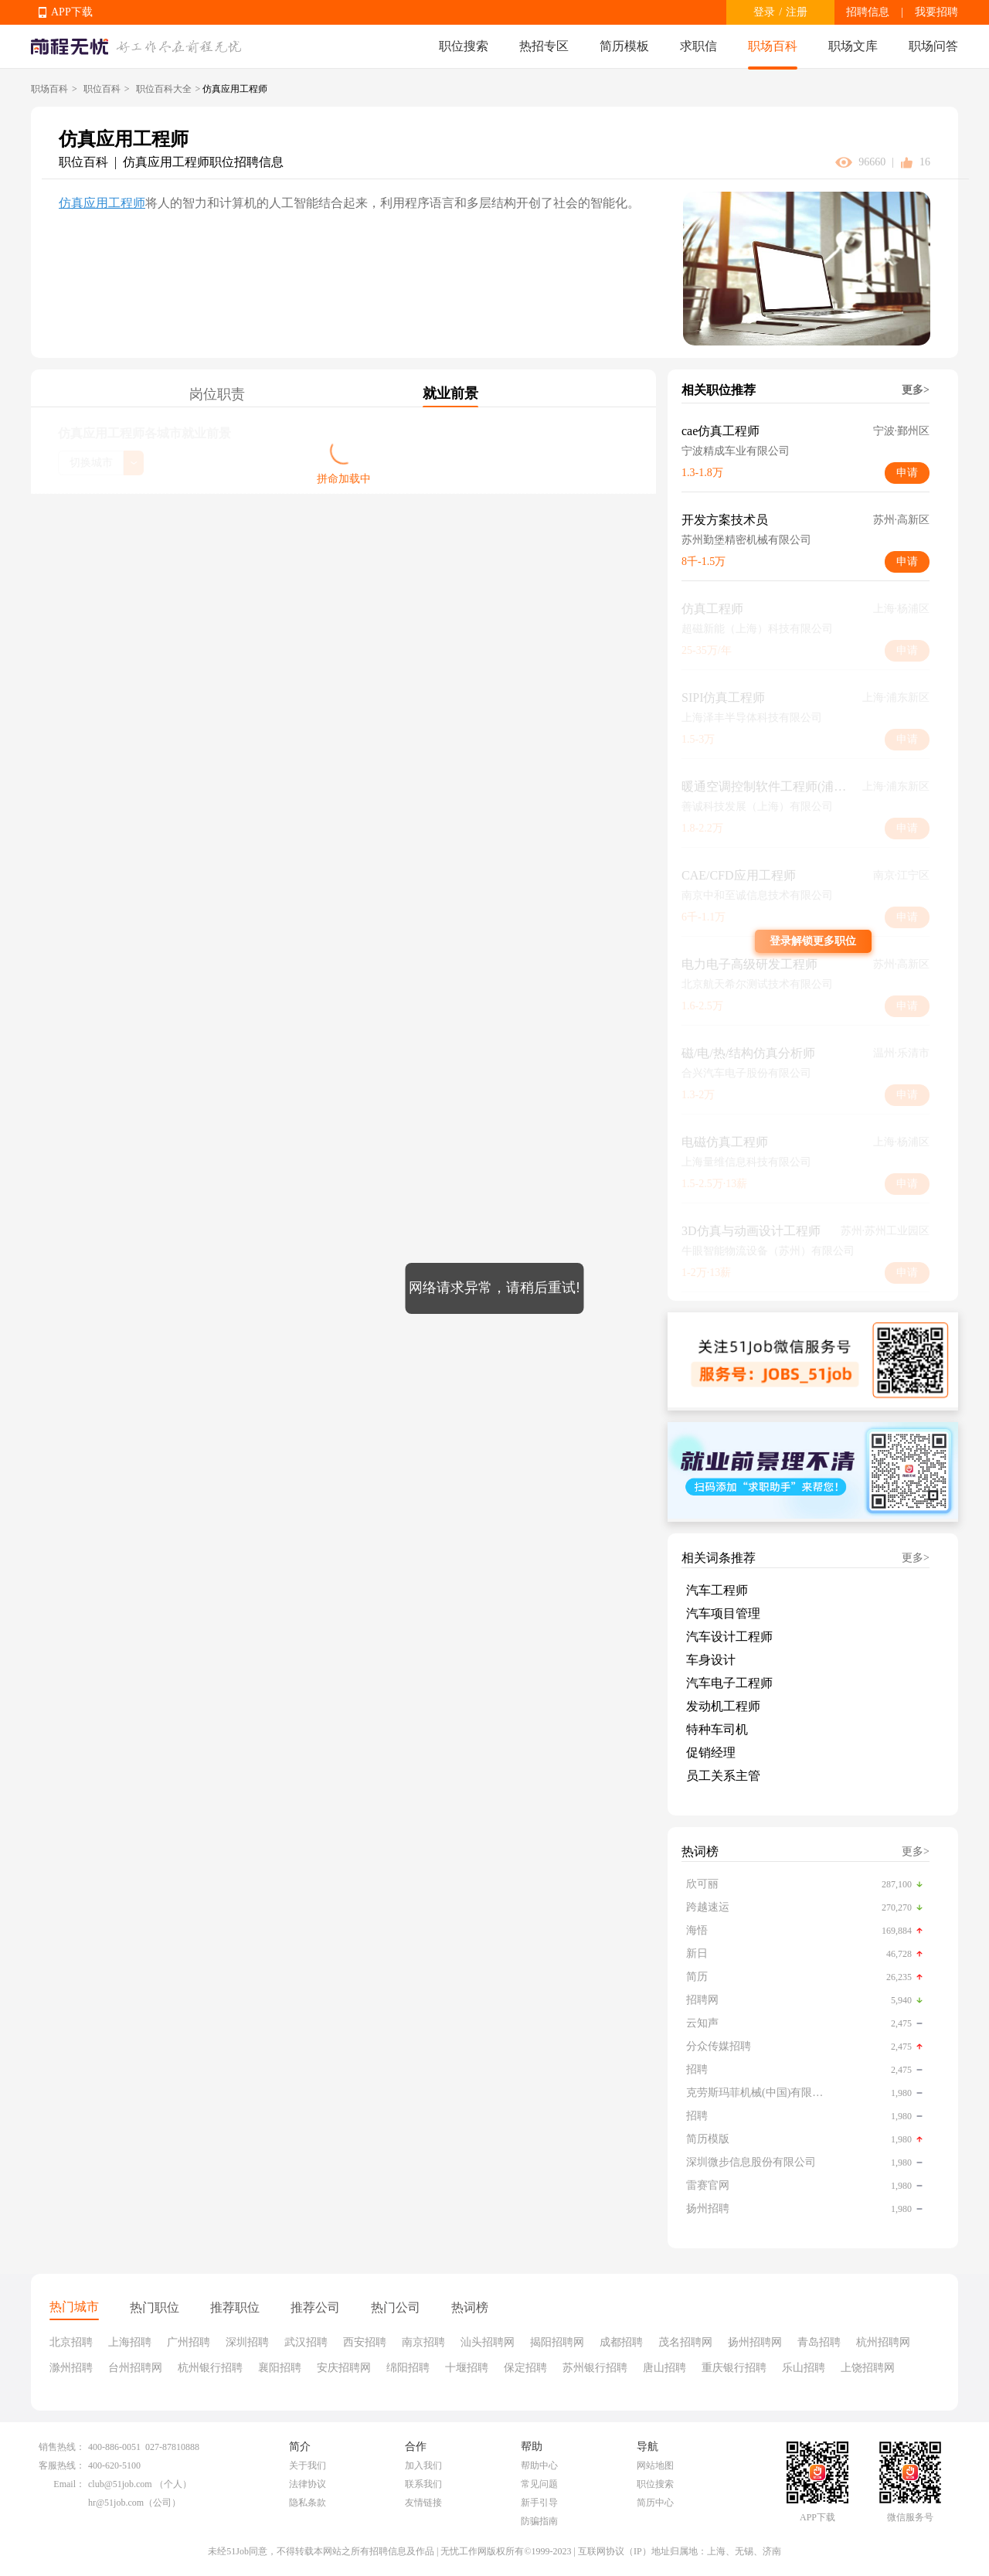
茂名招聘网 (685, 2342)
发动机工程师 (723, 1706)
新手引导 (539, 2502)
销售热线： (62, 2447)
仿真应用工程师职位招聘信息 (203, 161)
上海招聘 (129, 2342)
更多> (916, 390)
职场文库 (853, 46)
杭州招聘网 (883, 2342)
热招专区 (544, 46)
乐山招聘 (803, 2368)
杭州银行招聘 (210, 2368)
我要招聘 (936, 12)
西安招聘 (364, 2342)
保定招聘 (525, 2368)
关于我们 (307, 2465)
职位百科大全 (164, 88)
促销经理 (711, 1752)
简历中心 (655, 2502)
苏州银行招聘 (594, 2368)
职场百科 (772, 46)
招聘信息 (867, 12)
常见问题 (539, 2484)
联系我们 (423, 2484)
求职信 (698, 46)
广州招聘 (188, 2342)
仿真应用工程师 (102, 202)
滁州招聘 (71, 2368)
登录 (764, 12)
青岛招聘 (819, 2342)
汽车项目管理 (723, 1613)
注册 (796, 12)
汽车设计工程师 (729, 1636)
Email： (69, 2484)
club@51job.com (120, 2484)
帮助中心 (539, 2465)
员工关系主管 (723, 1775)
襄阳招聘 (279, 2368)
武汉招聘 (306, 2342)
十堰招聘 (466, 2368)
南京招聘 (423, 2342)
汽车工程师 (717, 1590)
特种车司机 (717, 1729)
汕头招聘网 (488, 2342)
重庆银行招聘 (734, 2368)
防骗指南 (539, 2521)
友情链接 (423, 2502)
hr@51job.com (116, 2502)
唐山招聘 (664, 2368)
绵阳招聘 (408, 2368)
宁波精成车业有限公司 (735, 451)
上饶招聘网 (868, 2368)
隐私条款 (307, 2502)
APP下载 (72, 12)
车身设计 (711, 1659)
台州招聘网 (135, 2368)
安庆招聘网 (344, 2368)
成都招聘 (621, 2342)
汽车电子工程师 (729, 1683)
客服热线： (62, 2465)
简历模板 (624, 46)
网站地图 (655, 2465)
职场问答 (933, 46)
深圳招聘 (247, 2342)
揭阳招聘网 (557, 2342)
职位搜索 (463, 46)
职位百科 (102, 88)
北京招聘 (71, 2342)
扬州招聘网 (755, 2342)
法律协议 (307, 2484)
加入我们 (423, 2465)
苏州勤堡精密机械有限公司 (746, 540)
